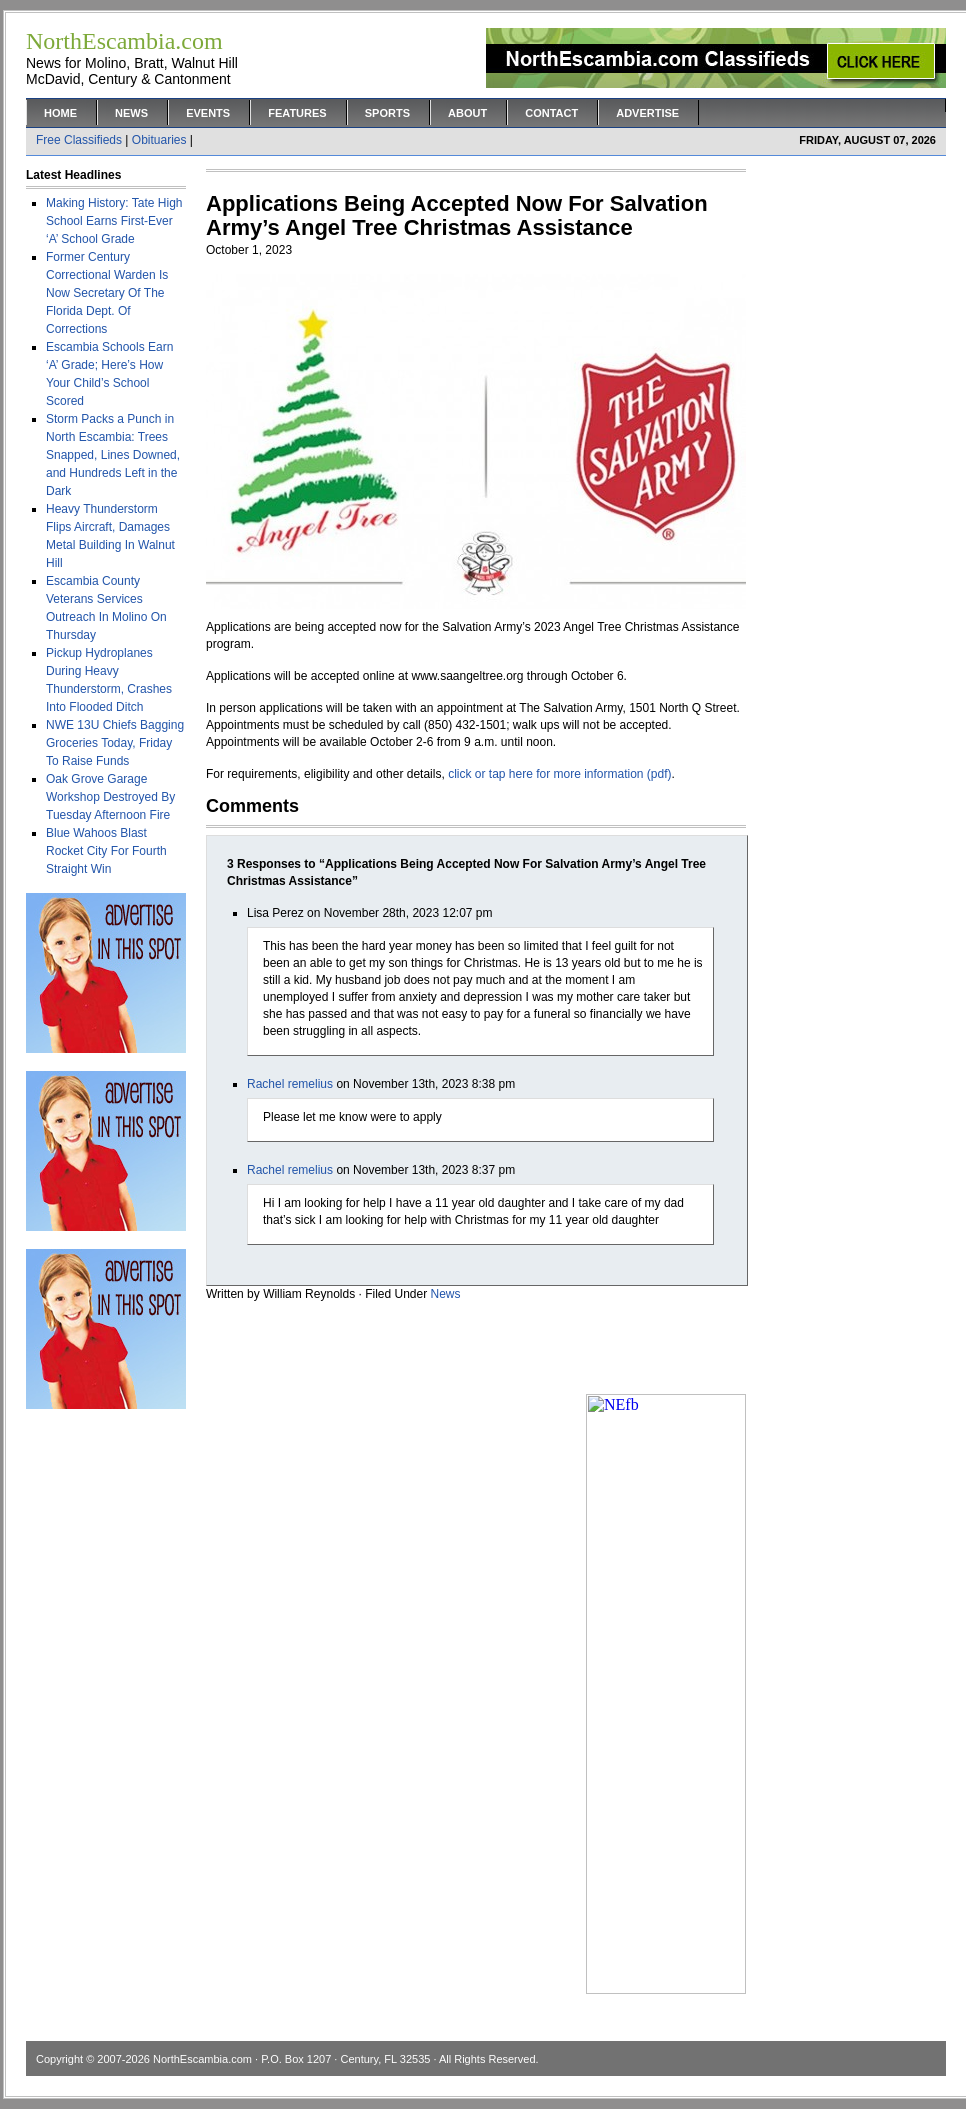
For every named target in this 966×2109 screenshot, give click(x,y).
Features (297, 113)
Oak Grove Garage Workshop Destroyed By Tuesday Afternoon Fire (110, 797)
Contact (551, 113)
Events (208, 113)
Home (60, 113)
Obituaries (159, 140)
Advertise (647, 113)
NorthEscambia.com (202, 2059)
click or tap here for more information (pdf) (559, 774)
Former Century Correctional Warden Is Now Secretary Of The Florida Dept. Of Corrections (107, 293)
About (467, 113)
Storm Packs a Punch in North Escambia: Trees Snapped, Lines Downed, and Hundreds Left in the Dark (113, 455)
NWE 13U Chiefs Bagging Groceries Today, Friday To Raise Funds (115, 743)
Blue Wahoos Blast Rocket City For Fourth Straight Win (106, 851)
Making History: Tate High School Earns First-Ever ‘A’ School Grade (114, 221)
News (131, 113)
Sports (387, 113)
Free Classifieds (79, 140)
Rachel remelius (290, 1084)
